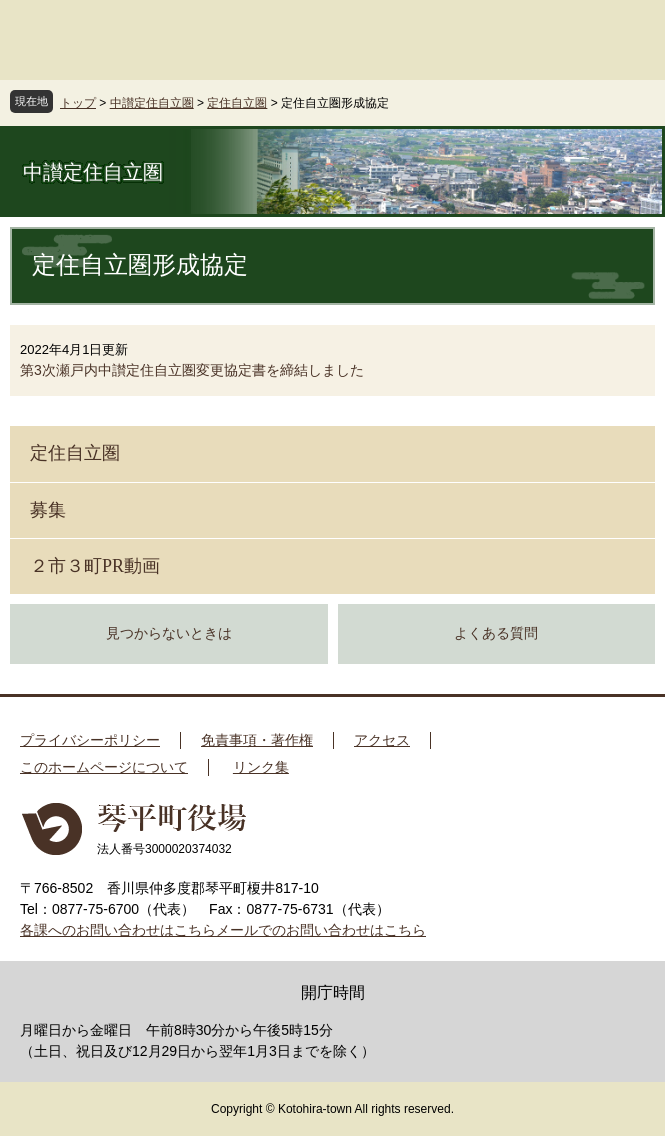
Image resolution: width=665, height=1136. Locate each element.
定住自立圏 (237, 103)
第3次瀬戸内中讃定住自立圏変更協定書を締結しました (192, 370)
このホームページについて (104, 767)
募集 (48, 510)
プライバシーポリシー (90, 740)
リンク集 (261, 767)
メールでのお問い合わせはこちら (321, 930)
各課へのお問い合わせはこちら (118, 930)
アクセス (382, 740)
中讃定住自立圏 (152, 103)
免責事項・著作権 (257, 740)
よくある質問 (496, 633)
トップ (78, 103)
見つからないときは (169, 633)
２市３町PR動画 (95, 566)
